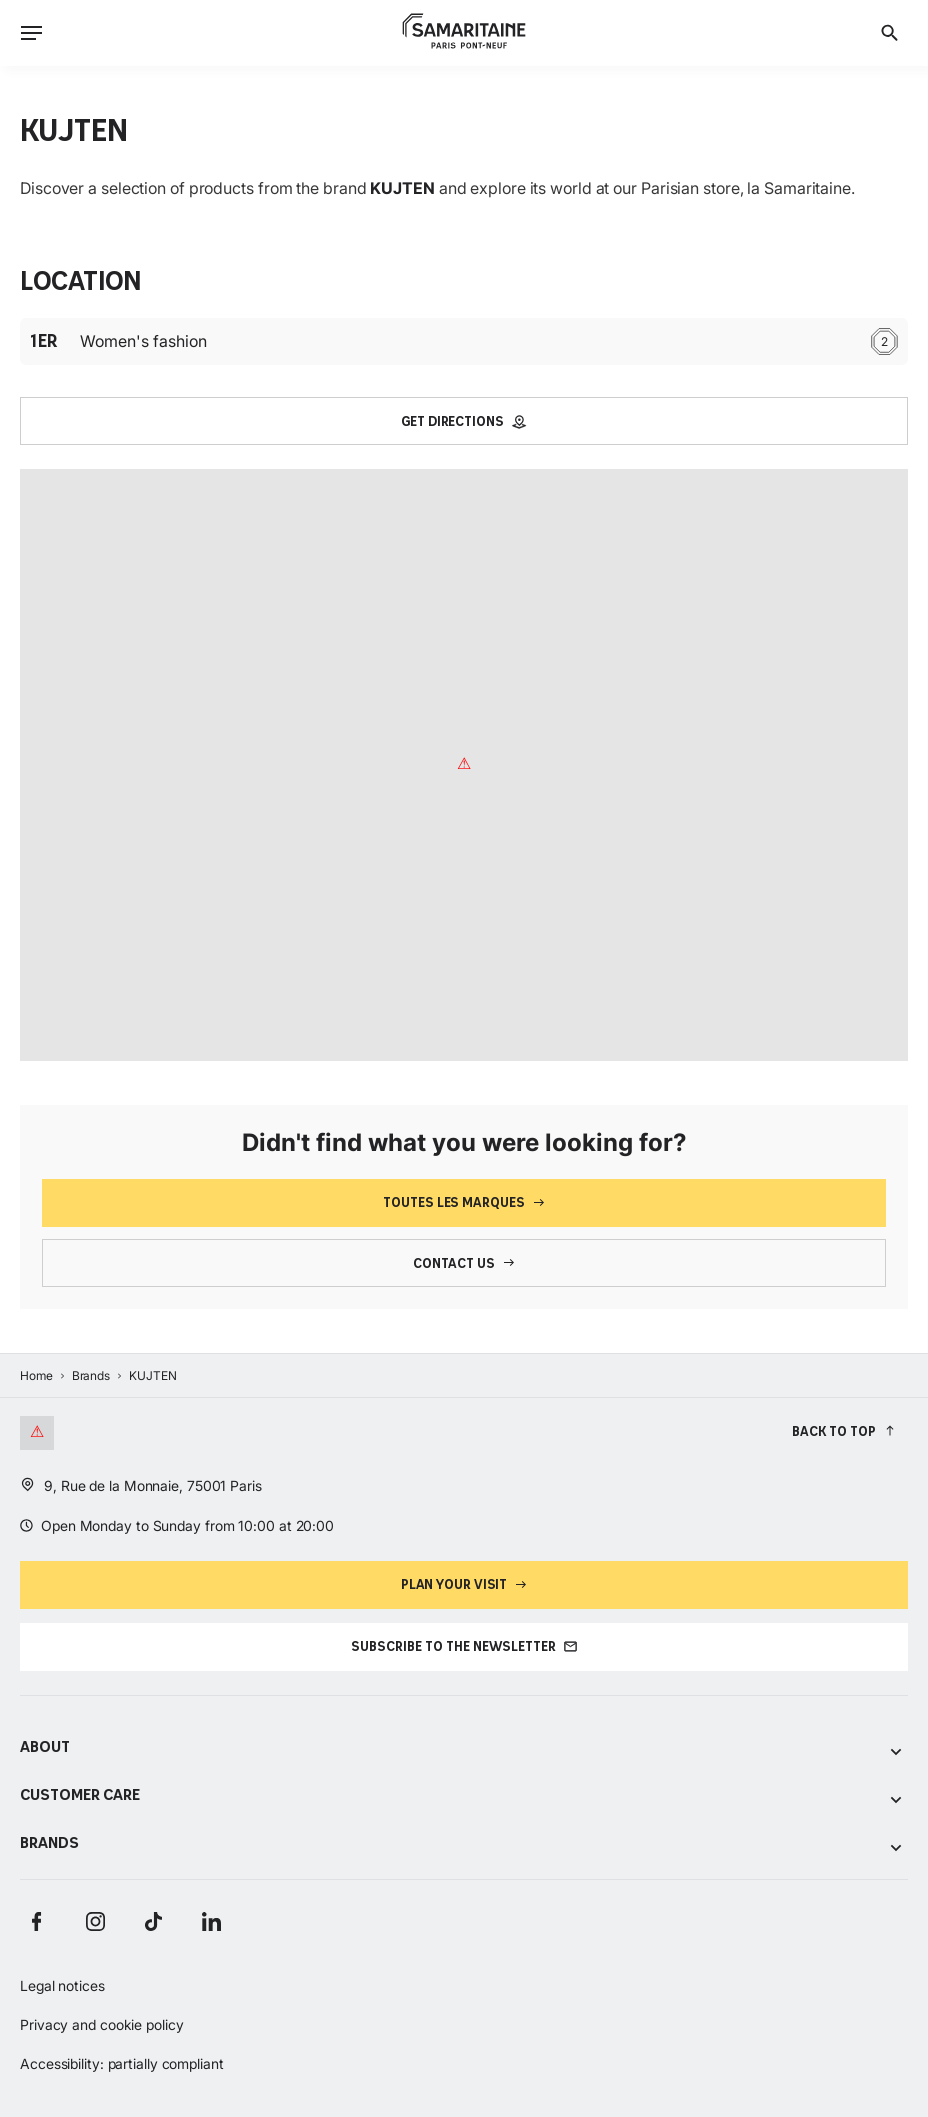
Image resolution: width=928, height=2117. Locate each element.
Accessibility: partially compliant (122, 2063)
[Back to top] (844, 1430)
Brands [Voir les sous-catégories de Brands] (464, 1844)
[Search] (889, 32)
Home (36, 1375)
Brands (91, 1375)
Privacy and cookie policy (102, 2024)
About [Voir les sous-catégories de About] (464, 1748)
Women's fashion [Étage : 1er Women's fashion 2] (464, 341)
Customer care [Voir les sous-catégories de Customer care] (464, 1796)
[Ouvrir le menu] (31, 32)
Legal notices (62, 1985)
